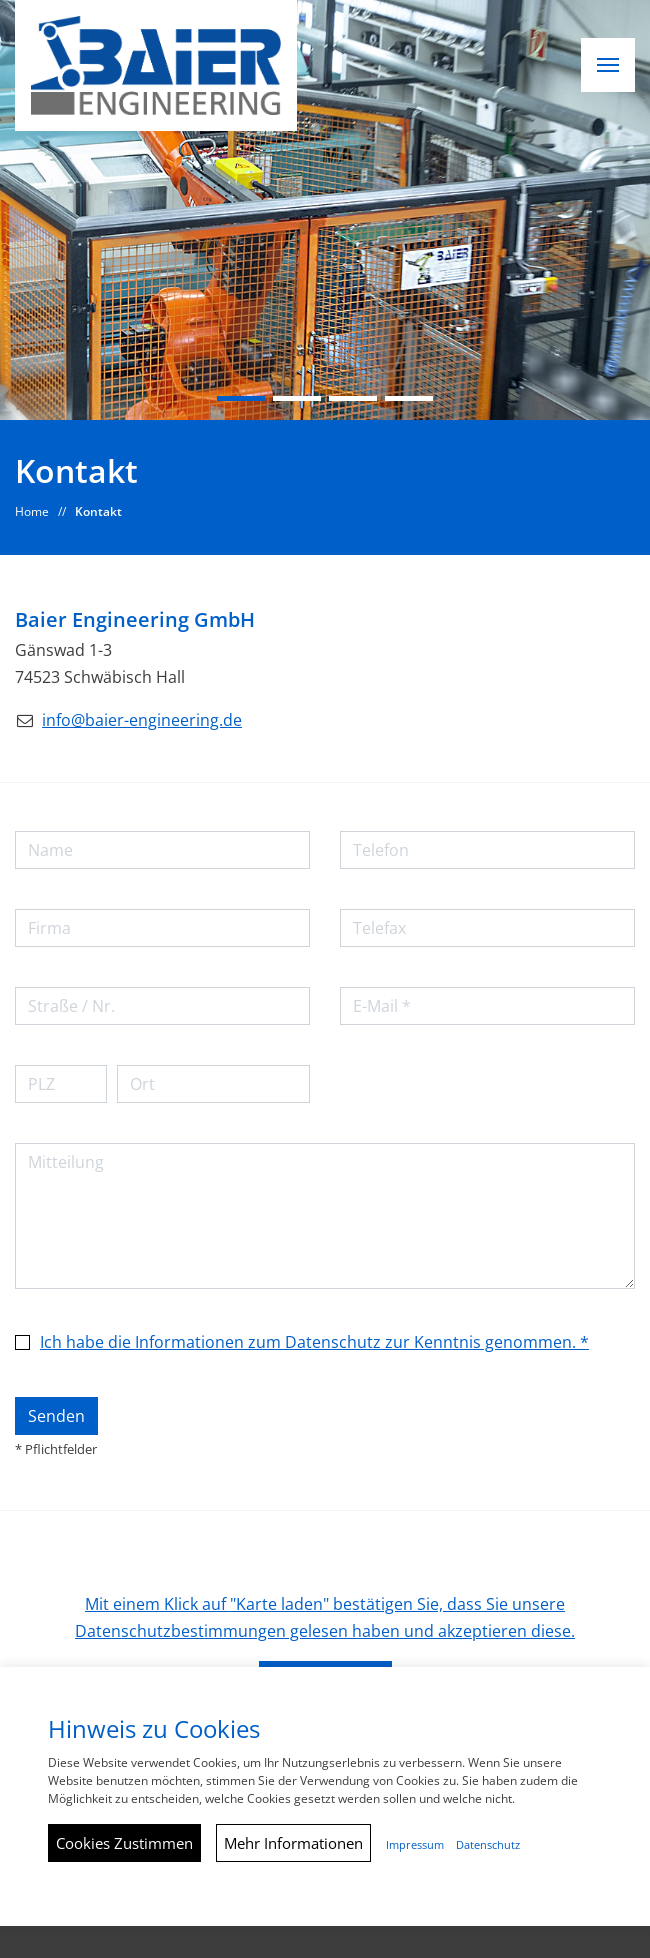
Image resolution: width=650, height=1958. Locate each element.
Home (32, 511)
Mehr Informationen (293, 1843)
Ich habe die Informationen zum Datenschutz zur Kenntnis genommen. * (314, 1342)
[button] (608, 65)
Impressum (415, 1845)
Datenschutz (488, 1845)
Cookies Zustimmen (124, 1843)
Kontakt (98, 511)
